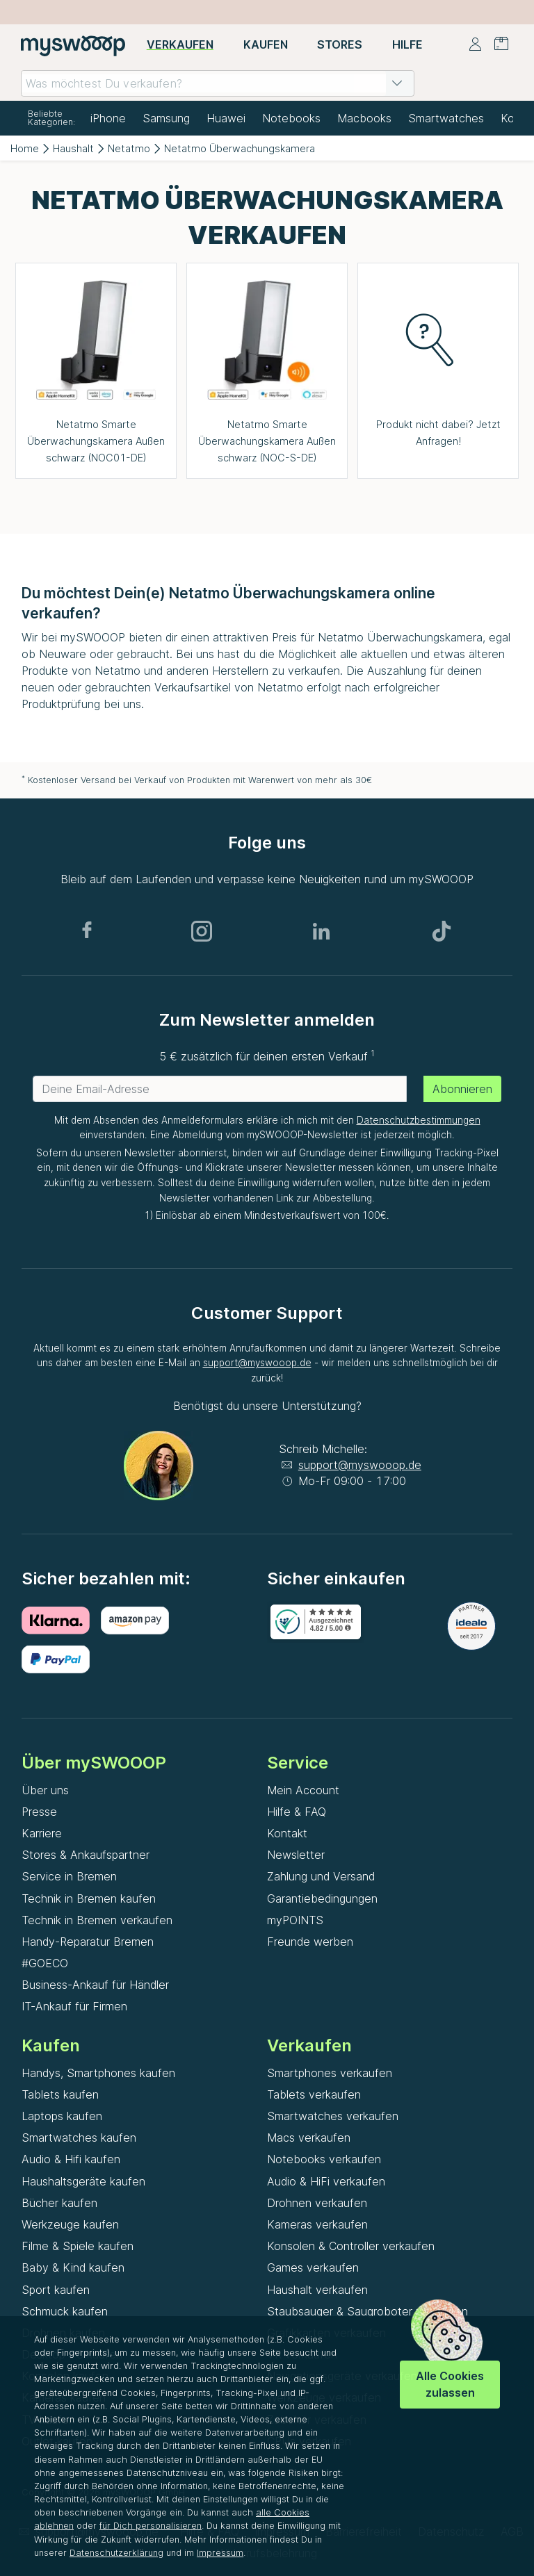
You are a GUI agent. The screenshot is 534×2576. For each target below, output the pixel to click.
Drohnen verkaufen (317, 2203)
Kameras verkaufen (317, 2224)
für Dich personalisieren (150, 2525)
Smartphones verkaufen (329, 2073)
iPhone (108, 118)
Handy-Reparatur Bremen (88, 1942)
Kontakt (287, 1833)
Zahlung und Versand (321, 1876)
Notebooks (291, 118)
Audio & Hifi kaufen (71, 2159)
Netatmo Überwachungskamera (239, 148)
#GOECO (45, 1963)
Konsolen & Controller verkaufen (351, 2246)
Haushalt (73, 148)
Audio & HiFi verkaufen (326, 2181)
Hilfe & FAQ (296, 1812)
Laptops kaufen (62, 2116)
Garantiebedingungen (322, 1898)
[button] (397, 83)
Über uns (45, 1790)
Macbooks (364, 118)
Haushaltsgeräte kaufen (83, 2181)
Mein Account (303, 1790)
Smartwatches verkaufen (332, 2116)
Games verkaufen (313, 2267)
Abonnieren (462, 1089)
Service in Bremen (69, 1876)
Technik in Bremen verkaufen (97, 1920)
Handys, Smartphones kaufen (98, 2073)
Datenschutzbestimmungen (418, 1120)
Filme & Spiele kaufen (78, 2246)
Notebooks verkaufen (324, 2159)
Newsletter (296, 1855)
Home (24, 148)
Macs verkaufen (308, 2137)
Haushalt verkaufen (317, 2290)
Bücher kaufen (59, 2203)
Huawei (226, 118)
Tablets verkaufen (314, 2094)
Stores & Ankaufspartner (85, 1855)
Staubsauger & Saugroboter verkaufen (367, 2311)
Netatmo (129, 148)
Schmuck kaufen (65, 2311)
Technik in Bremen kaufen (89, 1898)
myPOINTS (295, 1920)
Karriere (42, 1833)
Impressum (220, 2553)
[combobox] (218, 83)
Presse (39, 1812)
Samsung (166, 118)
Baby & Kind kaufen (73, 2267)
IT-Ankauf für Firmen (74, 2006)
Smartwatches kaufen (79, 2137)
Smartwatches (446, 118)
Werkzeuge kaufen (70, 2224)
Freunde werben (310, 1942)
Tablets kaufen (60, 2094)
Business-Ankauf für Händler (95, 1985)
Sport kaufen (56, 2290)
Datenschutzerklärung (116, 2553)
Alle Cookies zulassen (450, 2384)
